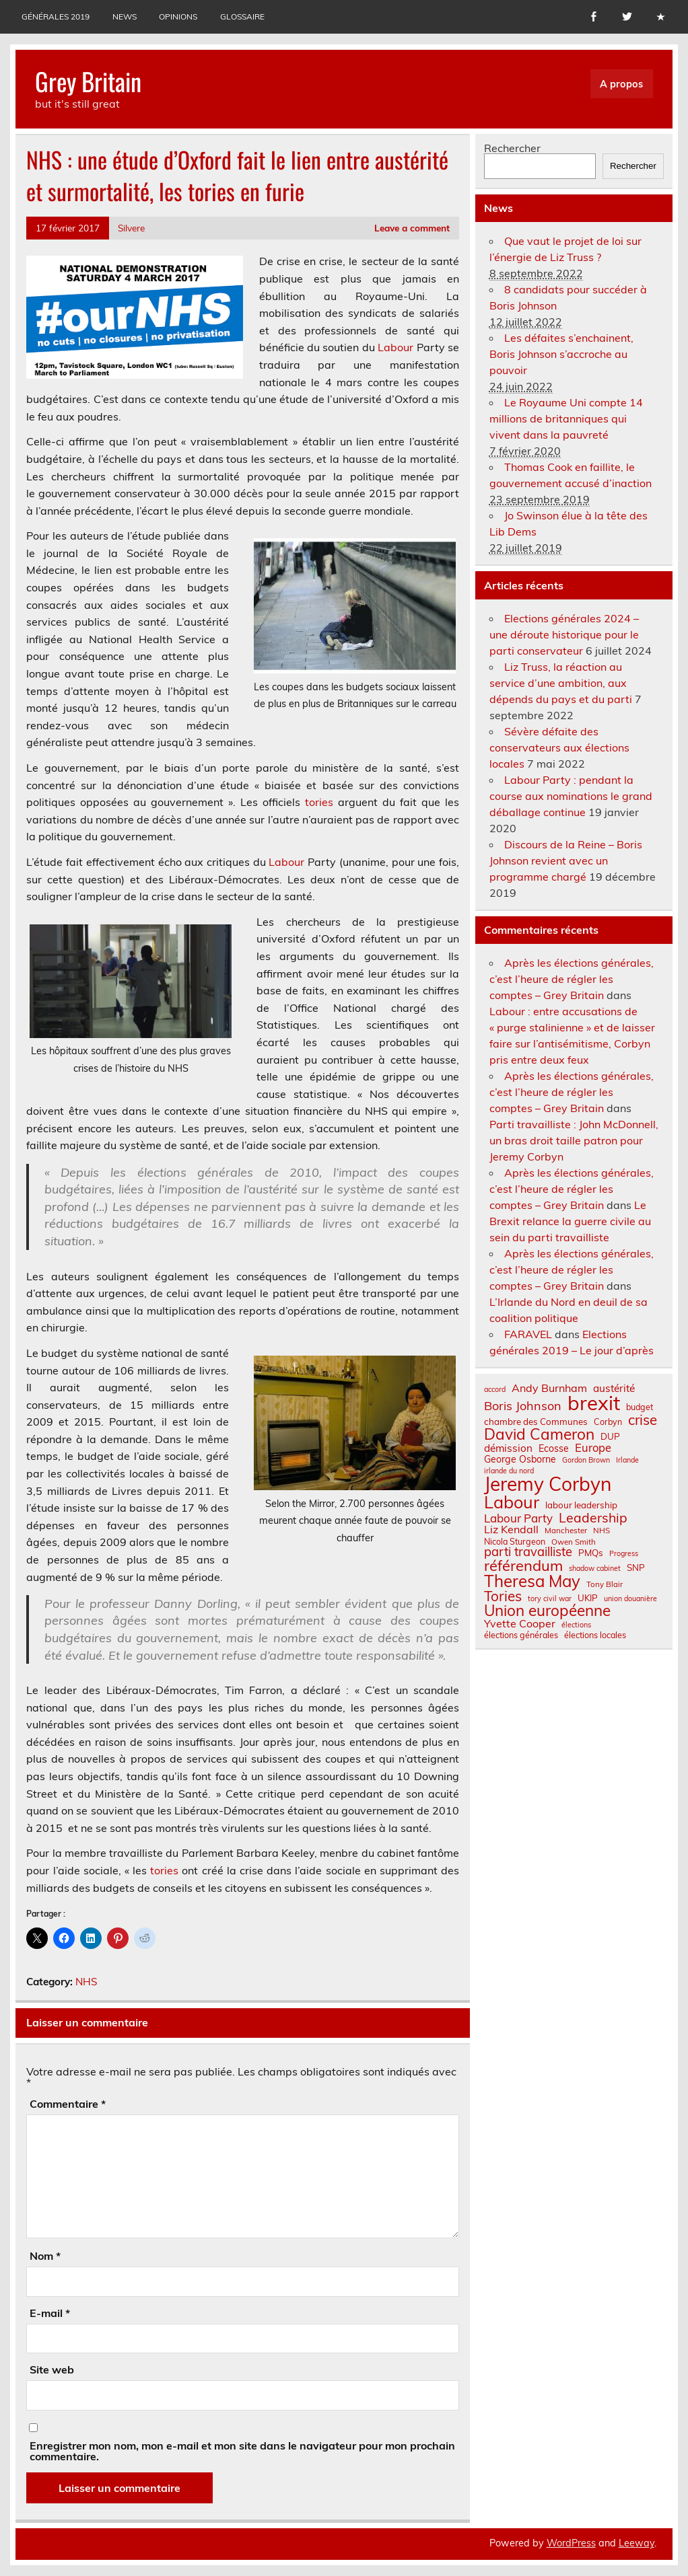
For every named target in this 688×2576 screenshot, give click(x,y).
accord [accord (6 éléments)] (495, 1389)
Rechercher (512, 148)
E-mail (50, 2313)
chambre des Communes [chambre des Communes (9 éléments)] (536, 1422)
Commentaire (68, 2103)
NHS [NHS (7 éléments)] (601, 1530)
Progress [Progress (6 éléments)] (623, 1553)
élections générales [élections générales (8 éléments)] (521, 1635)
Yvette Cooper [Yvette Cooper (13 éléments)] (519, 1623)
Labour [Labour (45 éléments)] (511, 1502)
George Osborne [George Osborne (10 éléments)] (520, 1459)
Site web (52, 2369)
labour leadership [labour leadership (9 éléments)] (581, 1505)
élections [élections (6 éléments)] (576, 1625)
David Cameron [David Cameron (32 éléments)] (539, 1434)
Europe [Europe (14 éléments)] (593, 1448)
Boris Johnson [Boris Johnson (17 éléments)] (522, 1406)
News (124, 16)
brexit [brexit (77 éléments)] (593, 1403)
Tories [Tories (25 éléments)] (503, 1596)
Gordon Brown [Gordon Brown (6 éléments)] (586, 1460)
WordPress (571, 2543)
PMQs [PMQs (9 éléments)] (590, 1553)
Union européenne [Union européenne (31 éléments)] (547, 1611)
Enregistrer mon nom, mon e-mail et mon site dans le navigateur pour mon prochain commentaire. (242, 2451)
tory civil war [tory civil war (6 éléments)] (550, 1599)
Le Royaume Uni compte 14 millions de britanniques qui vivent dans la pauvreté (566, 418)
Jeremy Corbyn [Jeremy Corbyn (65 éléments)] (547, 1484)
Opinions (178, 16)
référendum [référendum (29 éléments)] (523, 1565)
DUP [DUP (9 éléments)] (610, 1436)
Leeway (636, 2543)
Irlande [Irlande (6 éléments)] (627, 1460)
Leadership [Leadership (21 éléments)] (593, 1517)
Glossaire (242, 16)
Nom (45, 2255)
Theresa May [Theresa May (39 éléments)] (532, 1581)
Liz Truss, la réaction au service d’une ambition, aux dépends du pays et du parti (560, 683)
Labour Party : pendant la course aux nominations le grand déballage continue (570, 796)
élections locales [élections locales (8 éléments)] (595, 1635)
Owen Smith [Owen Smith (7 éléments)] (573, 1542)
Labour (395, 347)
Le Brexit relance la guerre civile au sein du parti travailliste (570, 1221)
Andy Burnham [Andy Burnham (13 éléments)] (549, 1388)
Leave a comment (412, 227)
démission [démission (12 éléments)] (508, 1448)
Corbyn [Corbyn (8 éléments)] (608, 1422)
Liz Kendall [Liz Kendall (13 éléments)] (511, 1529)
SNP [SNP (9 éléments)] (636, 1567)
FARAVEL (528, 1334)
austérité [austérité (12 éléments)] (614, 1388)
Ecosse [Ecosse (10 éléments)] (554, 1448)
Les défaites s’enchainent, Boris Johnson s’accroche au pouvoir (561, 354)
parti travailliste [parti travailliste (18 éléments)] (528, 1552)
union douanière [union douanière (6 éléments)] (630, 1599)
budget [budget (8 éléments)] (639, 1407)
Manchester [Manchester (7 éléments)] (566, 1530)
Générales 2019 (56, 16)
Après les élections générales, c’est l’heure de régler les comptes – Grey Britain (571, 979)
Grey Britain (88, 81)
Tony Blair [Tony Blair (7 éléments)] (604, 1584)
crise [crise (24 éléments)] (642, 1420)
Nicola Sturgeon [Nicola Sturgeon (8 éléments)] (514, 1541)
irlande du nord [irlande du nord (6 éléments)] (509, 1471)
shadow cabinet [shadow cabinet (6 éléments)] (595, 1568)
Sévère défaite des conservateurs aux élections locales (559, 747)
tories (319, 802)
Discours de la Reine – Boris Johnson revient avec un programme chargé (565, 860)
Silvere (131, 227)
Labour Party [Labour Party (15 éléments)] (518, 1518)
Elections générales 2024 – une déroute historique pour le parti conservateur (564, 634)
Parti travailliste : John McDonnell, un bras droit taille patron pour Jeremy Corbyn (573, 1140)
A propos (621, 84)
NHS (86, 1981)
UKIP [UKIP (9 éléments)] (588, 1598)
